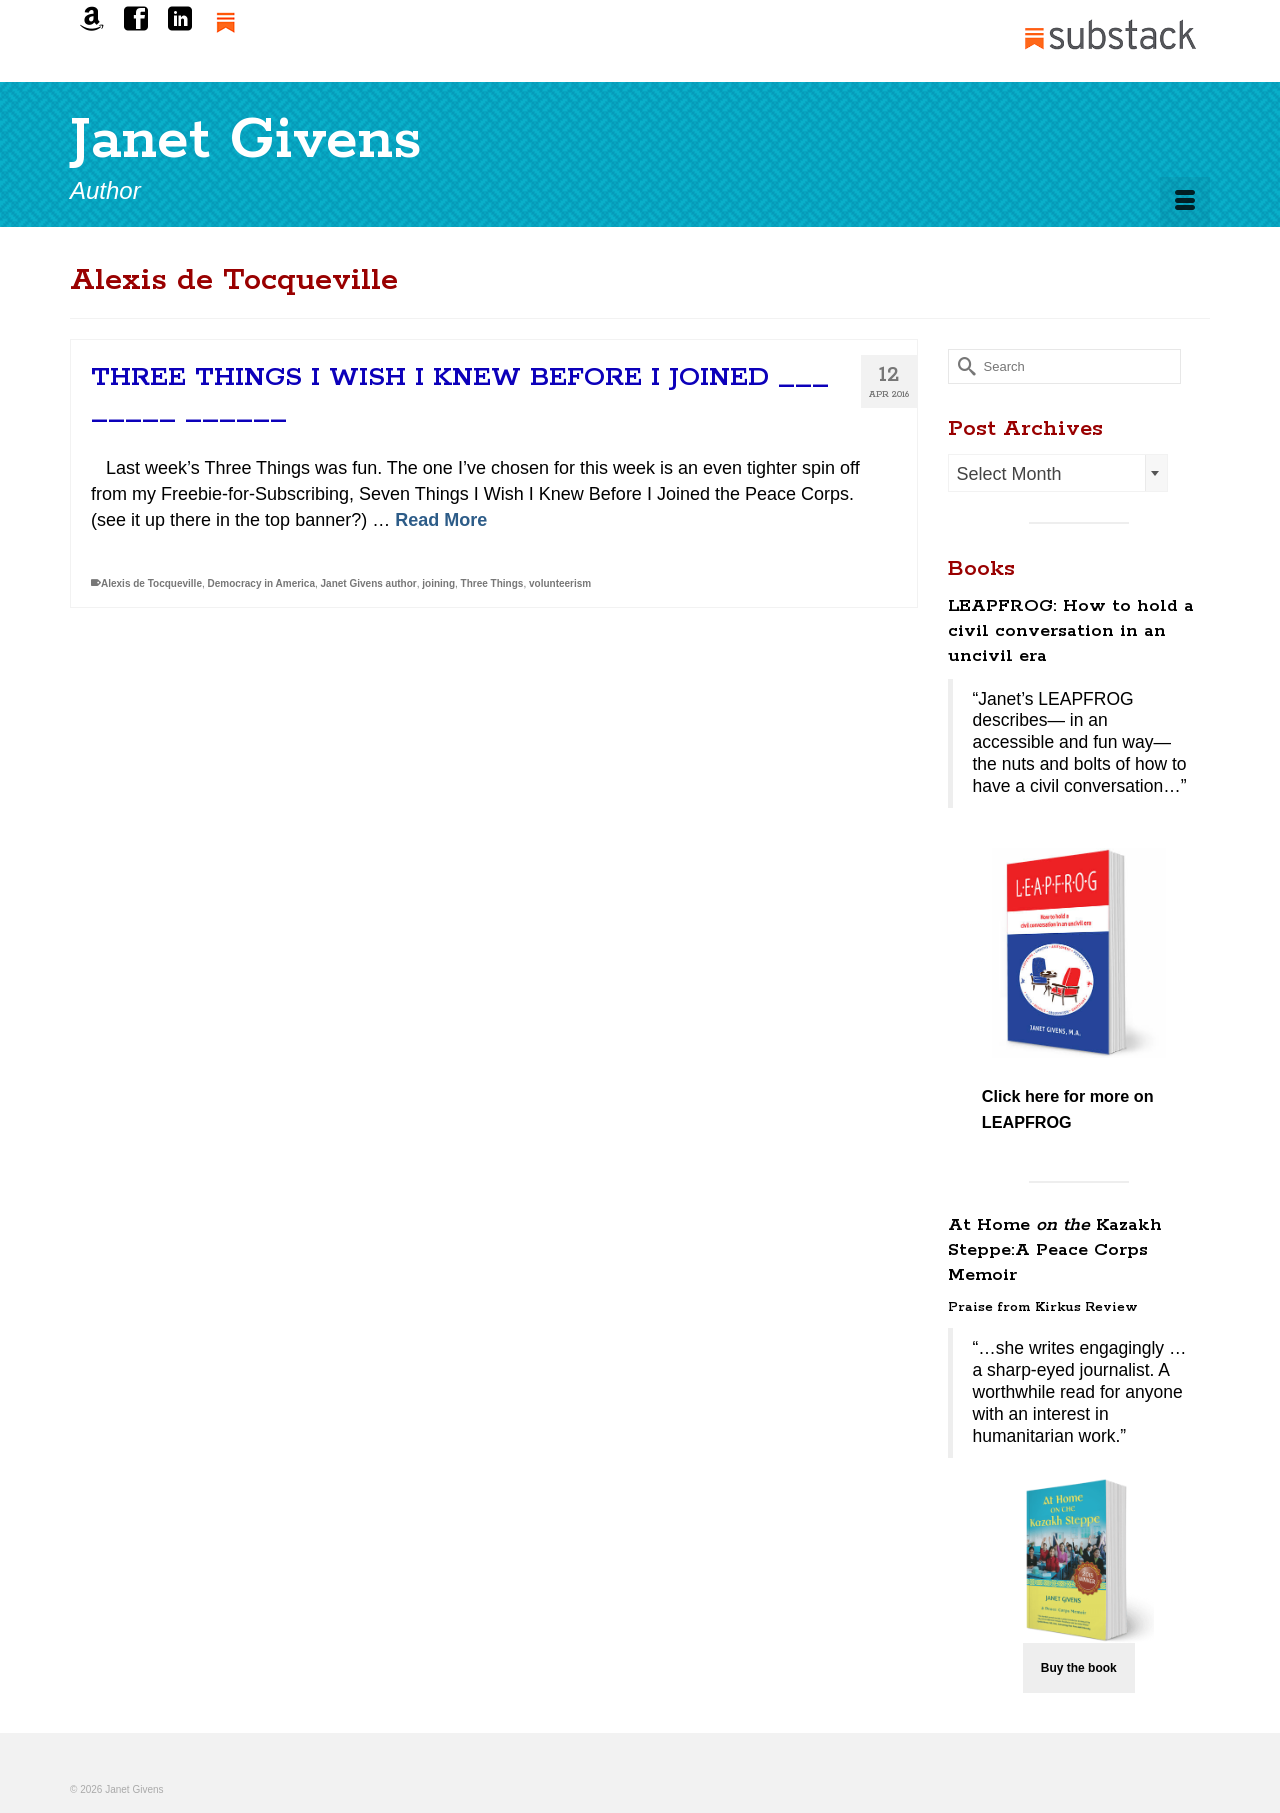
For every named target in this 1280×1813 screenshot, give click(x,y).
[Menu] (1185, 202)
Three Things (492, 583)
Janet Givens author (369, 583)
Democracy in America (261, 583)
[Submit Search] (963, 366)
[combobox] (1058, 473)
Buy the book (1079, 1668)
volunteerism (560, 583)
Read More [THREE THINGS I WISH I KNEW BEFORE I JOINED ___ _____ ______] (441, 520)
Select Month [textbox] (1009, 474)
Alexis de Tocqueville (151, 583)
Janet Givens (246, 141)
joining (438, 583)
